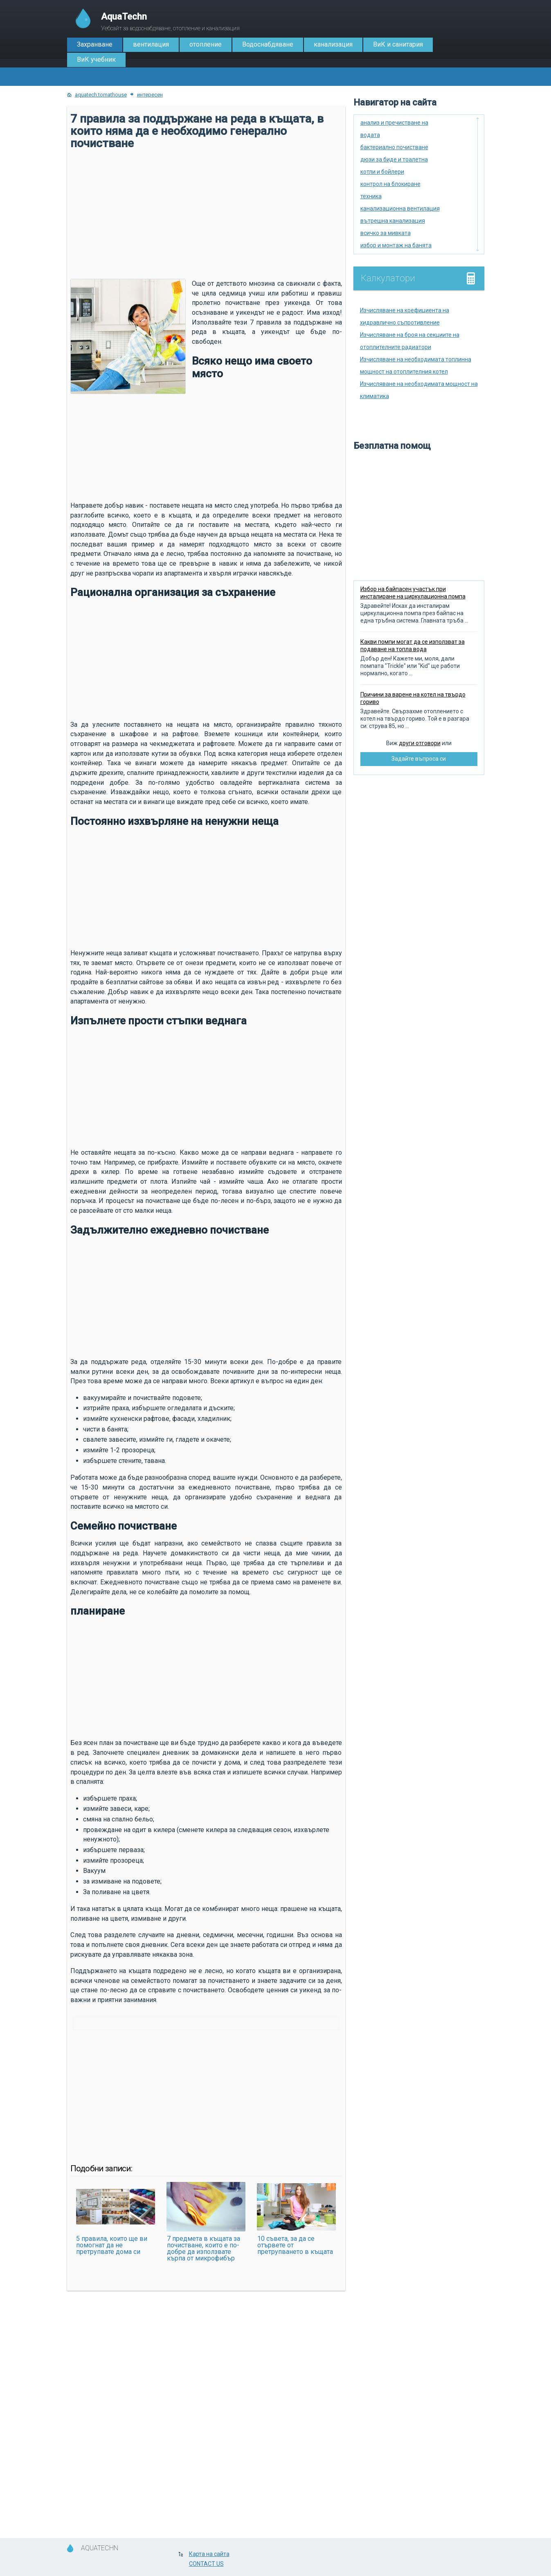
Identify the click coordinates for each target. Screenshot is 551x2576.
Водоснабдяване (267, 44)
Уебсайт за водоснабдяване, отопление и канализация (170, 21)
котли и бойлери (382, 171)
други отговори (420, 743)
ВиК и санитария (398, 44)
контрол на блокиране (390, 184)
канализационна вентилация (400, 208)
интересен (150, 95)
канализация (333, 44)
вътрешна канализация (392, 220)
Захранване (94, 44)
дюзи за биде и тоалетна (394, 159)
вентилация (151, 44)
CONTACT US (206, 2563)
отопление (205, 44)
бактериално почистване (394, 147)
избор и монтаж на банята (396, 245)
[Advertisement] (206, 213)
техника (371, 196)
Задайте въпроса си (418, 758)
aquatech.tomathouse (101, 95)
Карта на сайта (209, 2554)
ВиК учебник (96, 59)
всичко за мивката (385, 233)
